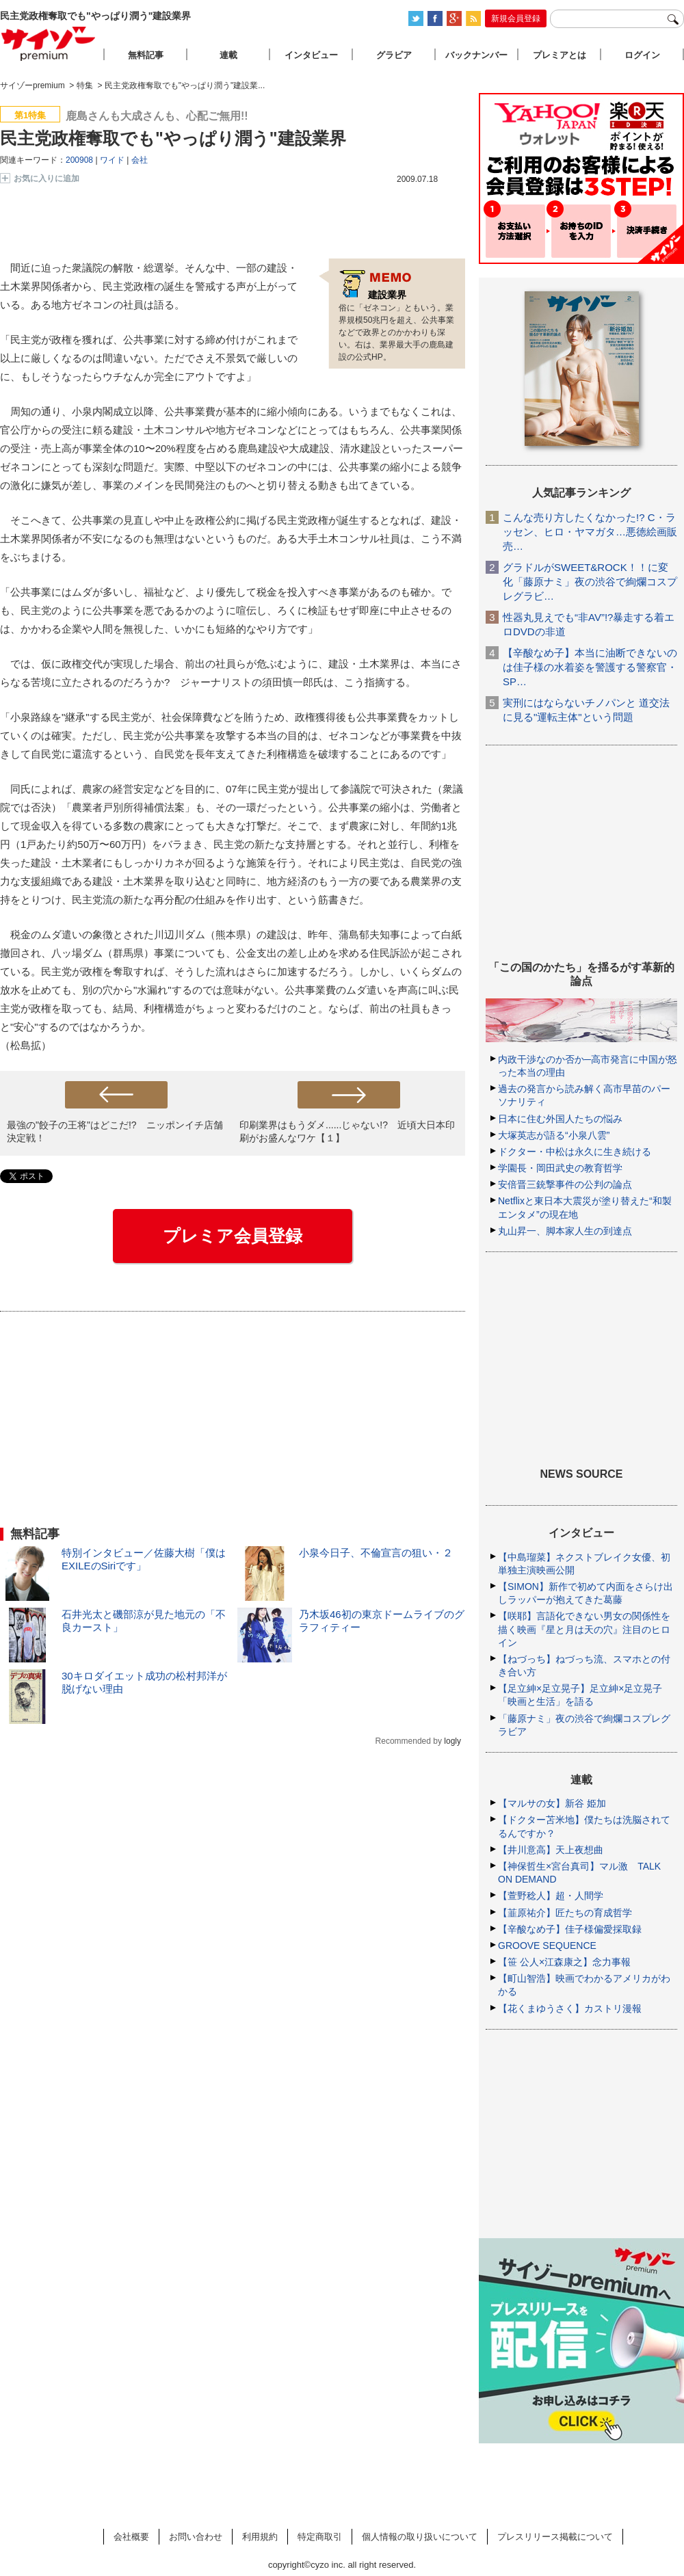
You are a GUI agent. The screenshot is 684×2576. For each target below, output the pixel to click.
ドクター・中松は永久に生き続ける (574, 1151)
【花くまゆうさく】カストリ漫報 (570, 2008)
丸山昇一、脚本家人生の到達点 (565, 1230)
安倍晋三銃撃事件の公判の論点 (565, 1184)
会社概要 (131, 2537)
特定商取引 (320, 2537)
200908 (79, 160)
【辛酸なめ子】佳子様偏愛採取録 (570, 1929)
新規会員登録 (515, 18)
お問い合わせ (195, 2537)
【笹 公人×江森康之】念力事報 (564, 1961)
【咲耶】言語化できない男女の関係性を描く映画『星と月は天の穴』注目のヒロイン (584, 1628)
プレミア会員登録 (232, 1235)
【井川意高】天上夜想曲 (550, 1849)
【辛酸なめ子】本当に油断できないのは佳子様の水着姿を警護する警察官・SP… (590, 667)
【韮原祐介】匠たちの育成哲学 (565, 1912)
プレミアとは (559, 55)
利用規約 (260, 2537)
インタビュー (311, 55)
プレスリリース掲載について (555, 2537)
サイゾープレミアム (48, 43)
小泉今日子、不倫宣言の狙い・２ (376, 1552)
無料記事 (145, 55)
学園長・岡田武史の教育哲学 (560, 1168)
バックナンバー (476, 55)
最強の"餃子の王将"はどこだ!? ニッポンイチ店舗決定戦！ (115, 1131)
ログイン (642, 55)
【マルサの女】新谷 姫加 (552, 1803)
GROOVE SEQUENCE (547, 1945)
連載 (228, 55)
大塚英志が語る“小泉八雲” (553, 1135)
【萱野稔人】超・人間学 (550, 1895)
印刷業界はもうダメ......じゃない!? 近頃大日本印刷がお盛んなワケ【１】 (347, 1131)
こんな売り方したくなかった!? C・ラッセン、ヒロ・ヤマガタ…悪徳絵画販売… (590, 532)
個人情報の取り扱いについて (419, 2537)
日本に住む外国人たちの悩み (560, 1118)
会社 (139, 160)
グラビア (394, 55)
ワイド (112, 160)
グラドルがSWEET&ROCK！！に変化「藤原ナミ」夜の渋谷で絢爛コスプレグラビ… (590, 581)
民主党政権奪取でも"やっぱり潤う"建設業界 (173, 138)
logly (452, 1741)
